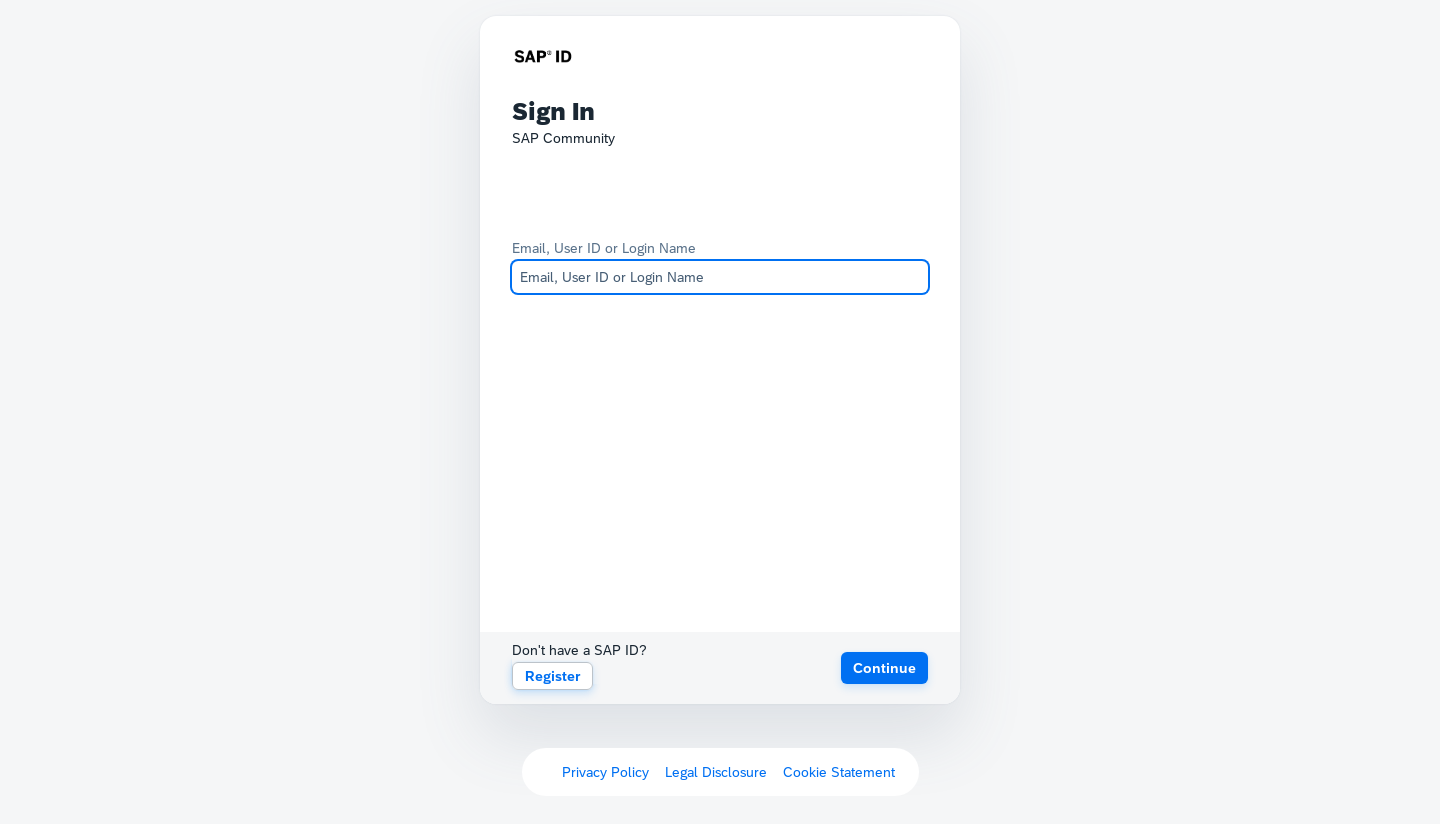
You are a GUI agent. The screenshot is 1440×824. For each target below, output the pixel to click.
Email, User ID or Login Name (604, 248)
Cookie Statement (839, 772)
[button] (884, 668)
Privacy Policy (605, 772)
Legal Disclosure (716, 772)
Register (552, 676)
